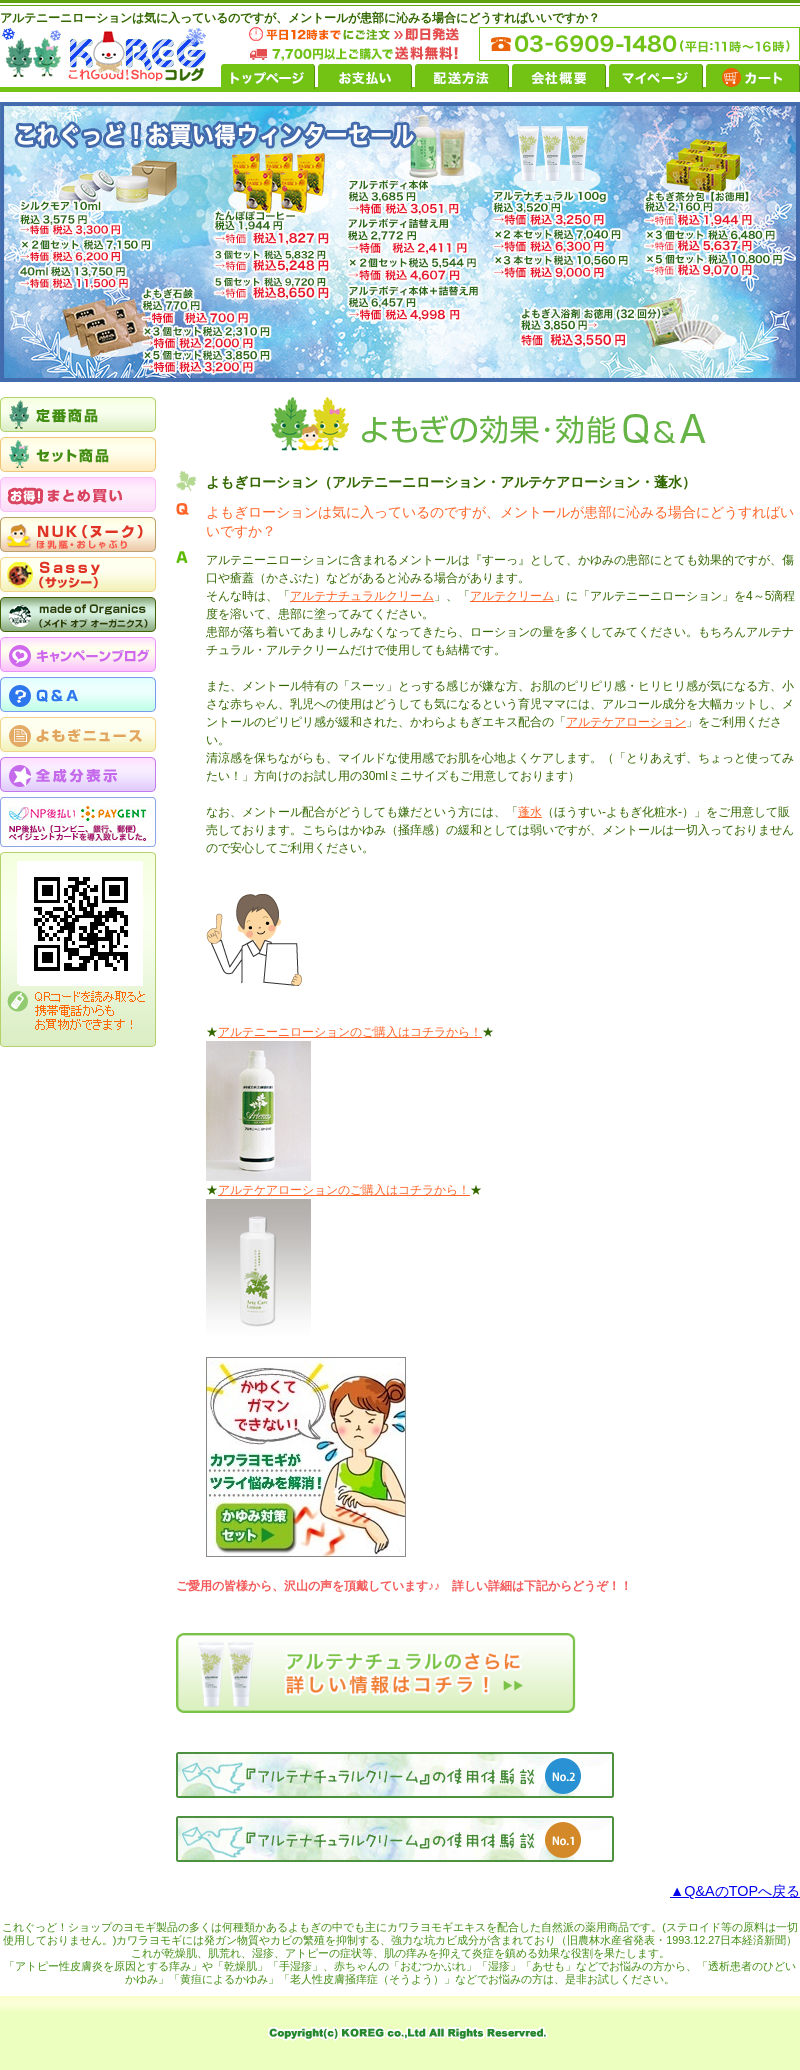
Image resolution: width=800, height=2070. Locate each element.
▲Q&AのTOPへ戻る (735, 1891)
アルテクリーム (512, 596)
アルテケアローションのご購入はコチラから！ (344, 1190)
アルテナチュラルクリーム (362, 596)
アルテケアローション (626, 722)
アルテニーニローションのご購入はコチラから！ (350, 1032)
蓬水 (530, 812)
